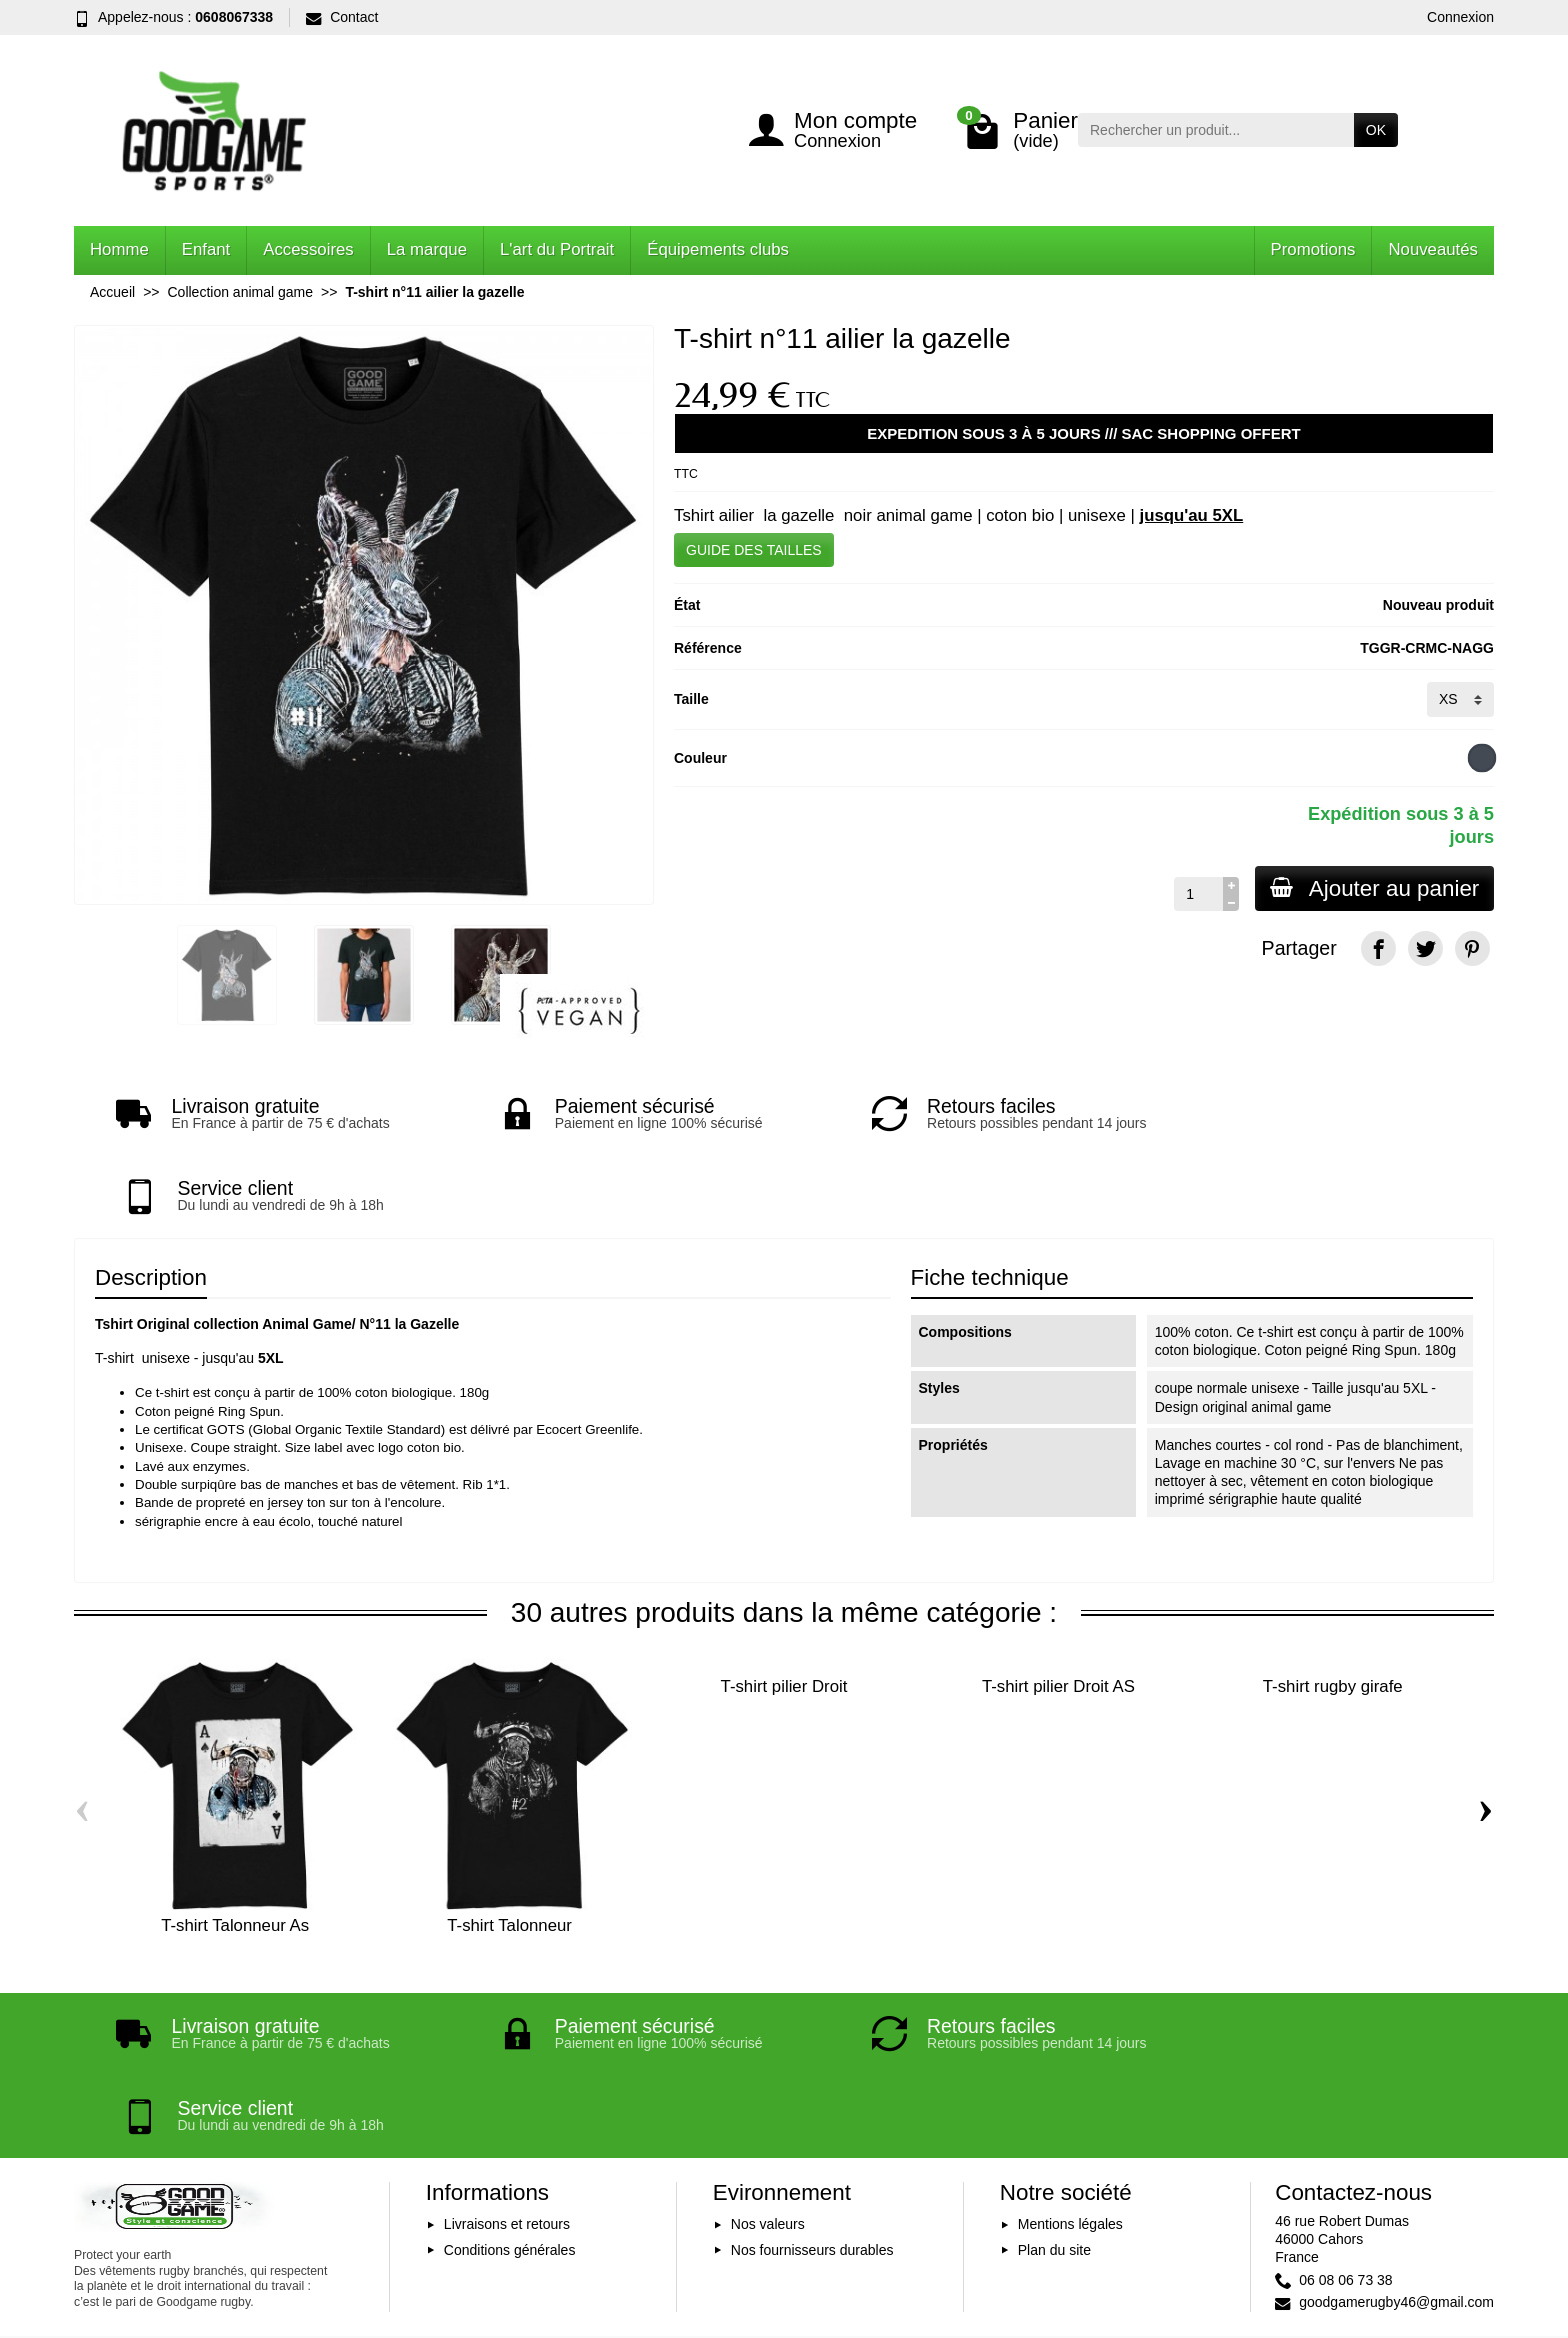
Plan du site (1054, 2086)
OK (1376, 130)
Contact (342, 17)
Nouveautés (1433, 249)
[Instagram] (1472, 2242)
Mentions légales (1070, 2061)
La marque (427, 249)
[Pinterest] (1472, 948)
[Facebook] (1378, 948)
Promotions (1313, 249)
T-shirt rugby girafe (1333, 1604)
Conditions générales (510, 2086)
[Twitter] (1425, 948)
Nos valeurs (768, 2061)
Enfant (206, 249)
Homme (119, 249)
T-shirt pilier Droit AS (1058, 1604)
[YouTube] (1425, 2242)
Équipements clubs (718, 249)
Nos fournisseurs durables (812, 2086)
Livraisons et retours (507, 2061)
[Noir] (1482, 757)
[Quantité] (1195, 894)
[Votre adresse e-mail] (740, 2214)
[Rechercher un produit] (1216, 130)
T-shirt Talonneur (509, 1843)
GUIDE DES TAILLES (754, 550)
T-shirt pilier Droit (784, 1604)
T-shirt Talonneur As (235, 1843)
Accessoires (308, 249)
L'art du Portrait (557, 249)
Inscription (970, 2214)
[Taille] (1460, 699)
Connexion (1460, 17)
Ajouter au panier (1373, 888)
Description (151, 1195)
